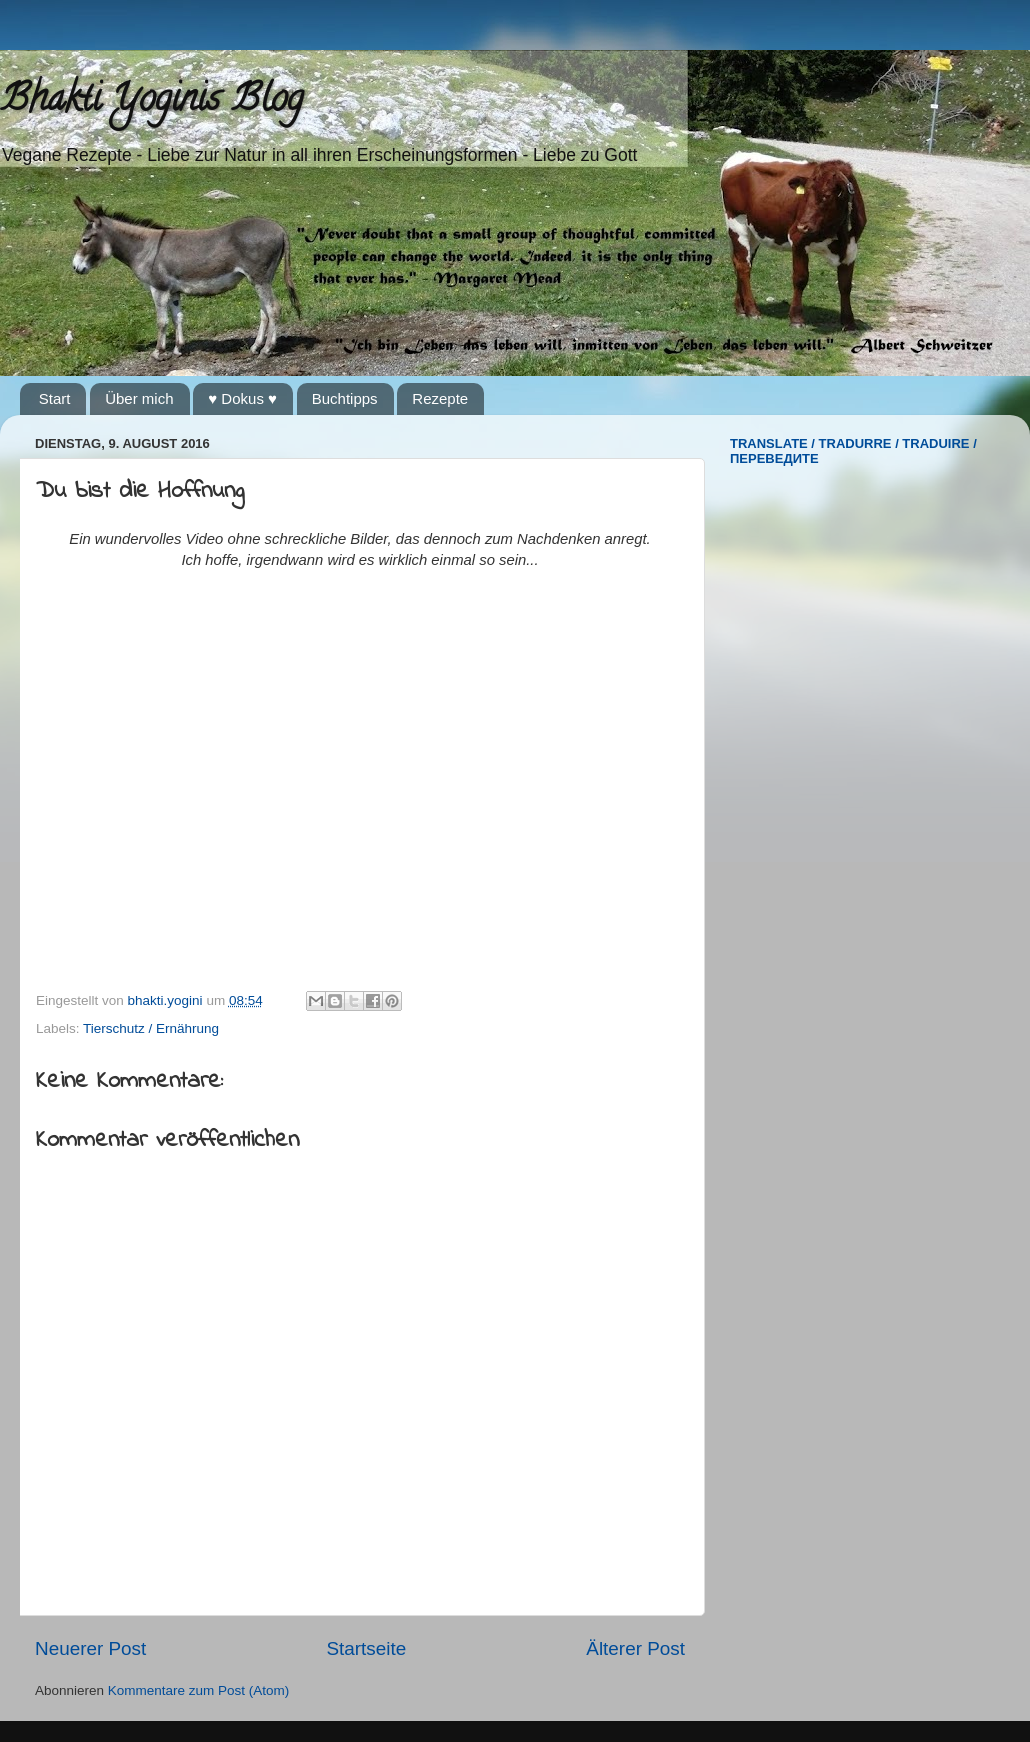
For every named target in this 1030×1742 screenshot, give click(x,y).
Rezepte (440, 398)
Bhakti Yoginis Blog (151, 102)
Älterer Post (635, 1648)
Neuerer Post (90, 1648)
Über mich (139, 398)
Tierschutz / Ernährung (151, 1028)
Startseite (366, 1648)
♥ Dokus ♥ (242, 398)
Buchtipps (345, 398)
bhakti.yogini (167, 1000)
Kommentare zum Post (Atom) (199, 1690)
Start (55, 398)
